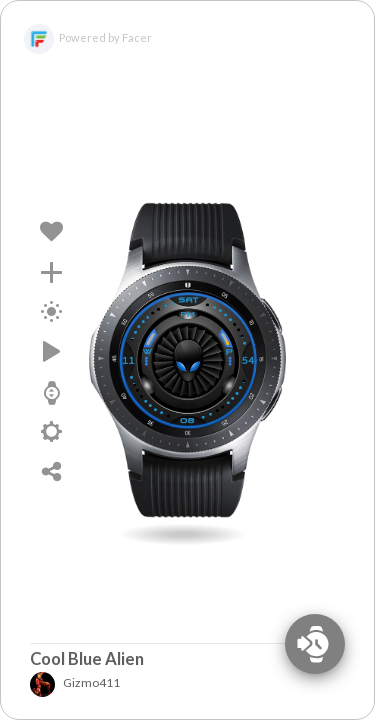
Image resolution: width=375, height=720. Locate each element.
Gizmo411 (76, 682)
